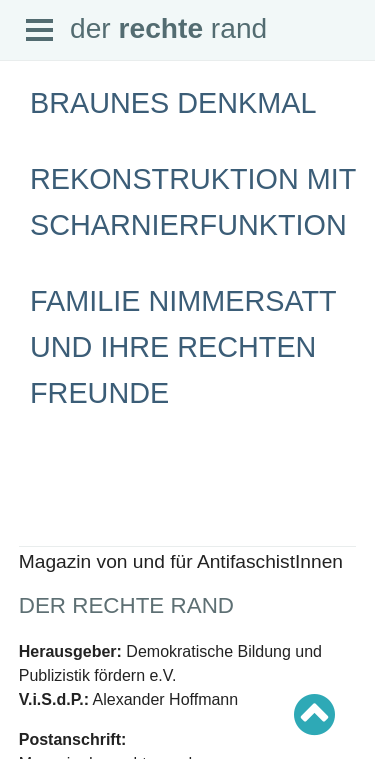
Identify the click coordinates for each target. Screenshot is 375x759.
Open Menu (40, 31)
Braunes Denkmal (173, 103)
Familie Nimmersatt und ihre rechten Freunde (183, 347)
